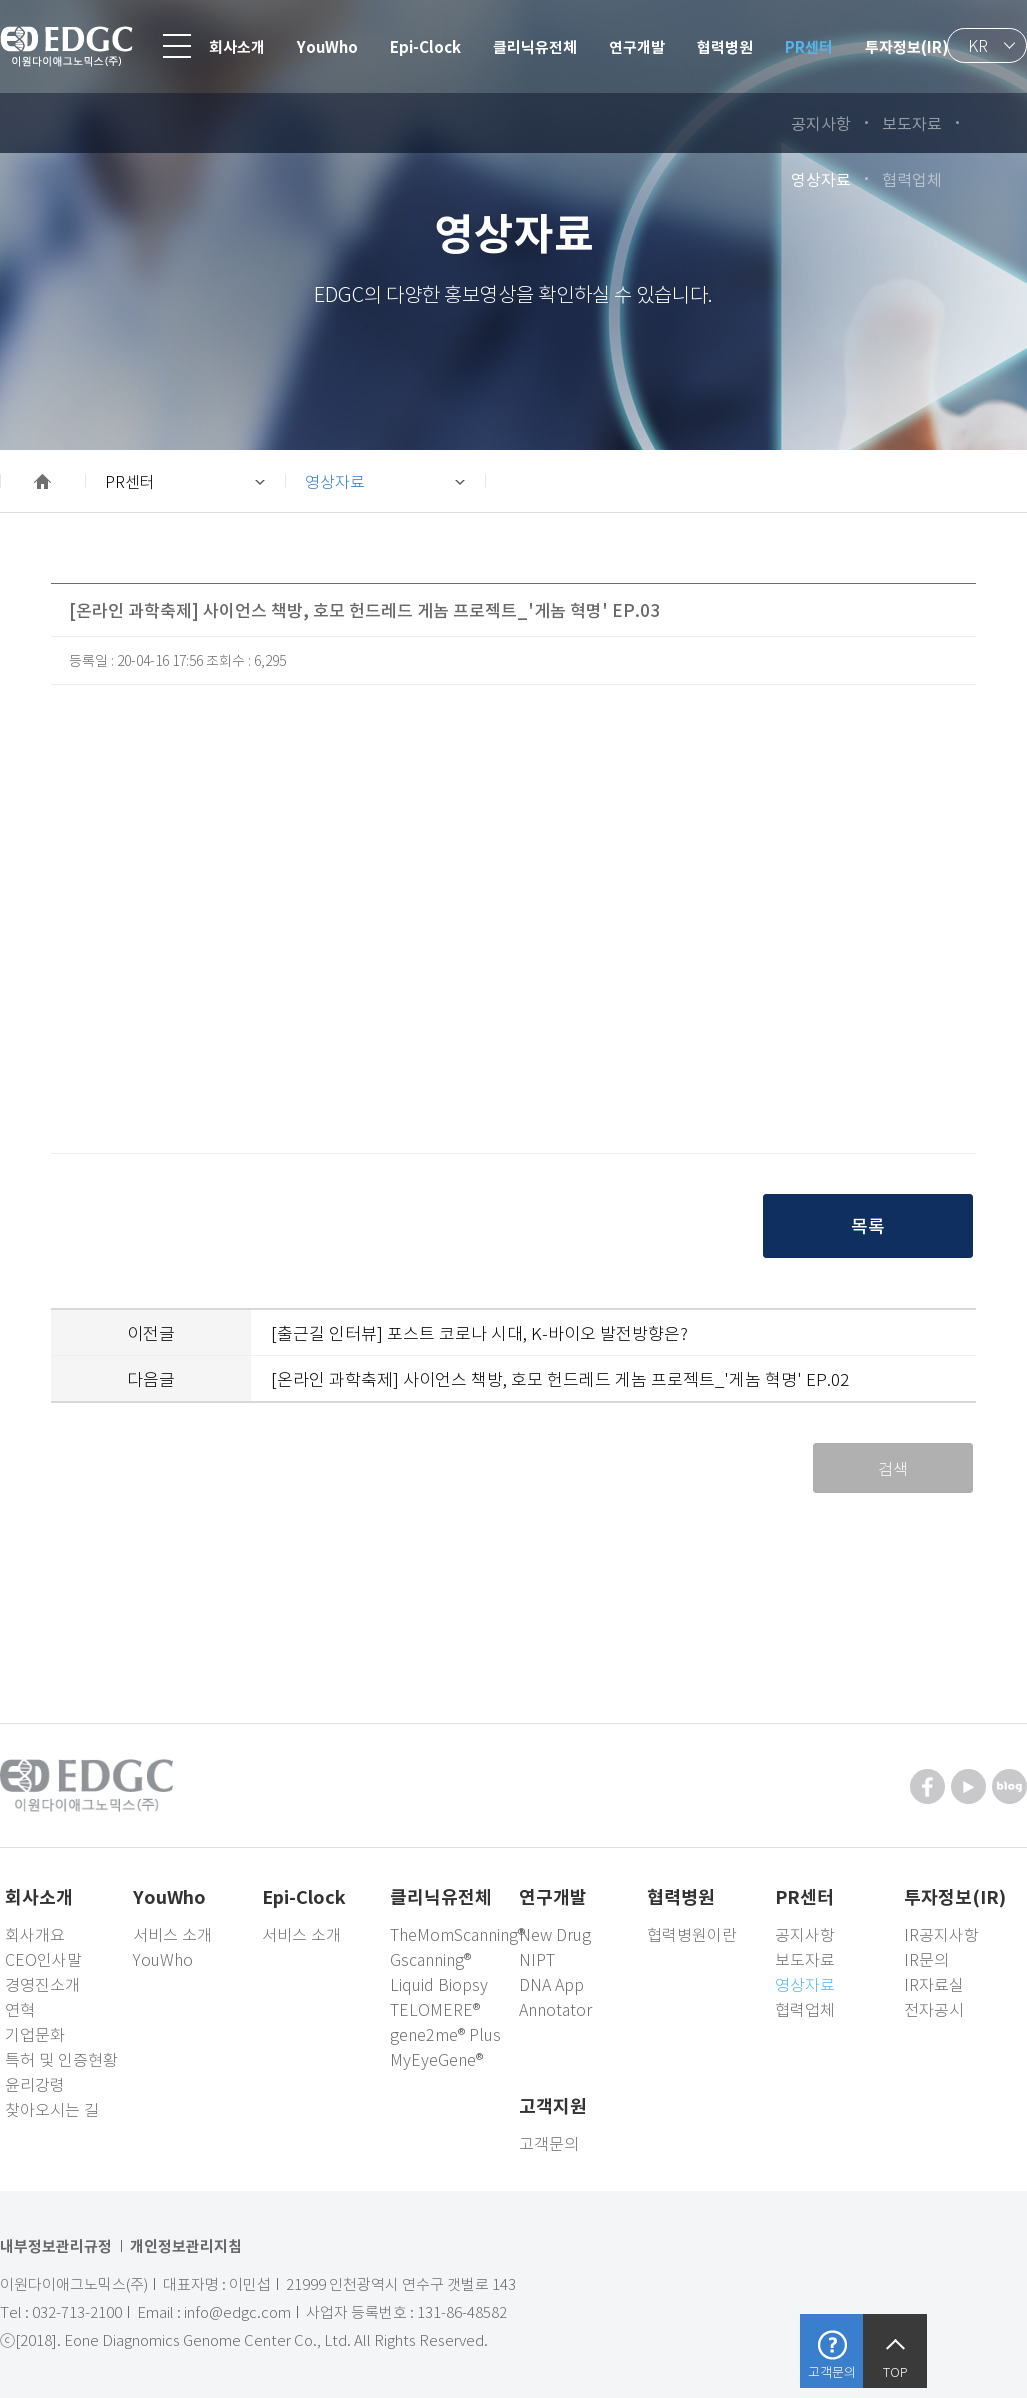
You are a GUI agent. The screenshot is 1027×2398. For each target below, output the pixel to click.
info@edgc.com (237, 2312)
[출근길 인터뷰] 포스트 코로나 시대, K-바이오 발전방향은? (479, 1332)
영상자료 (335, 481)
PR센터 (130, 481)
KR (978, 45)
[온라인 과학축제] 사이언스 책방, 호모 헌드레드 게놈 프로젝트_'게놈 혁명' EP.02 (560, 1378)
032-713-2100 (77, 2312)
